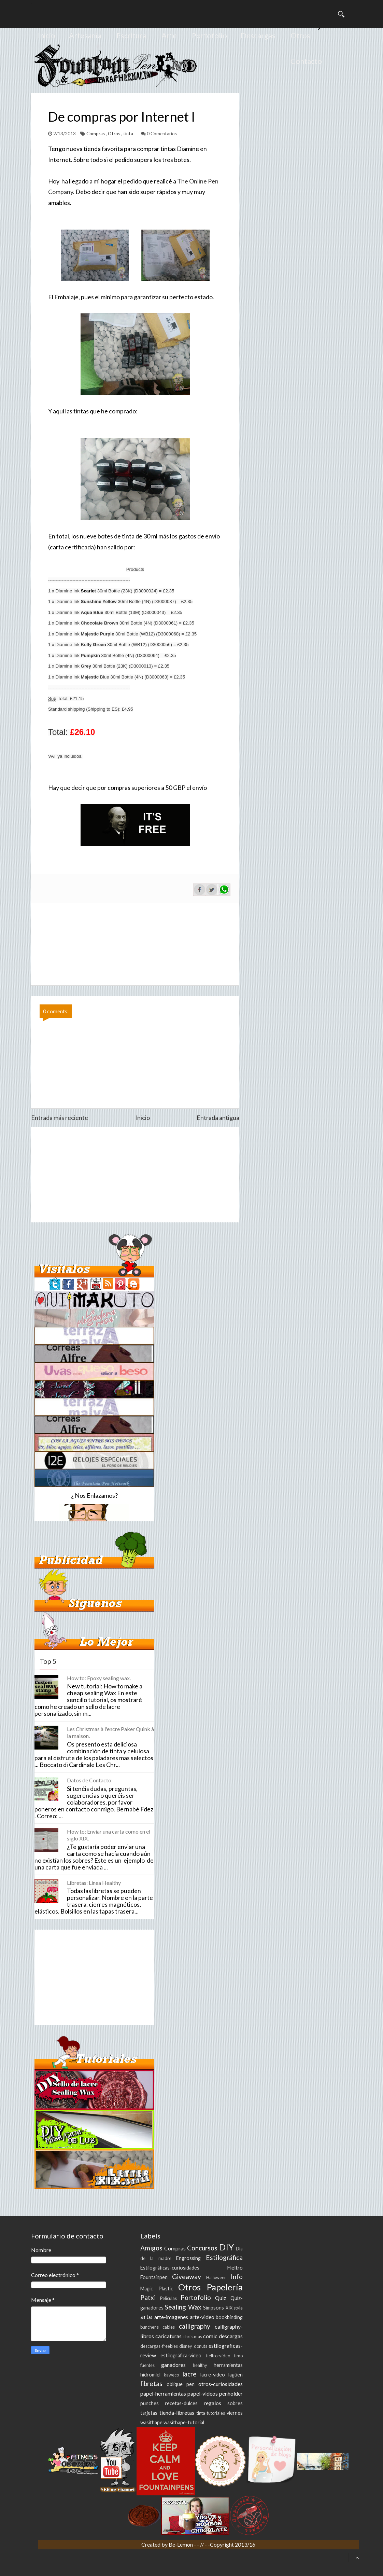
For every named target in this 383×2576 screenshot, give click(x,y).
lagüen (235, 2375)
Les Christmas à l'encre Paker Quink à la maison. (110, 1732)
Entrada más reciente (59, 1117)
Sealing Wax (183, 2307)
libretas (151, 2383)
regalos (212, 2403)
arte (146, 2316)
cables (168, 2327)
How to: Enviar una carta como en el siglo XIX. (108, 1834)
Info (237, 2276)
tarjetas (148, 2413)
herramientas (228, 2365)
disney (185, 2346)
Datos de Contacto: (90, 1780)
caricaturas (168, 2336)
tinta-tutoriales (211, 2413)
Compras (96, 133)
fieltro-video (218, 2355)
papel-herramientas (163, 2393)
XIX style (234, 2308)
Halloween (216, 2277)
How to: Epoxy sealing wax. (99, 1678)
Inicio (46, 35)
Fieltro (235, 2267)
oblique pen (181, 2384)
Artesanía (85, 35)
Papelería (225, 2287)
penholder (231, 2393)
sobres (235, 2403)
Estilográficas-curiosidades (169, 2268)
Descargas (258, 35)
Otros (300, 35)
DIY (226, 2247)
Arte (169, 35)
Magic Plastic (156, 2288)
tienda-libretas (176, 2412)
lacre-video (212, 2375)
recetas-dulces (181, 2403)
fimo (238, 2355)
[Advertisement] (135, 1174)
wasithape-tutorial (184, 2422)
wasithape (151, 2422)
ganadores (173, 2364)
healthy (200, 2365)
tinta (128, 133)
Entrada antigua (218, 1117)
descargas (231, 2336)
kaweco (171, 2375)
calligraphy (194, 2326)
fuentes (147, 2365)
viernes (235, 2413)
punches (149, 2403)
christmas (192, 2336)
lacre (189, 2374)
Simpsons (213, 2308)
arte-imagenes (171, 2317)
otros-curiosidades (220, 2384)
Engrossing (188, 2258)
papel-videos (202, 2393)
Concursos (202, 2248)
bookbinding (229, 2317)
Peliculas (168, 2298)
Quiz (220, 2297)
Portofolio (209, 35)
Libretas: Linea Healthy (94, 1882)
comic (210, 2336)
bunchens (149, 2327)
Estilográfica (224, 2257)
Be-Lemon (181, 2544)
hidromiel (150, 2375)
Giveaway (186, 2276)
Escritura (131, 35)
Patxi (148, 2297)
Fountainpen (154, 2277)
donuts (200, 2346)
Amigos (151, 2248)
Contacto (306, 61)
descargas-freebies (159, 2346)
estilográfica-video (180, 2355)
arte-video (202, 2317)
